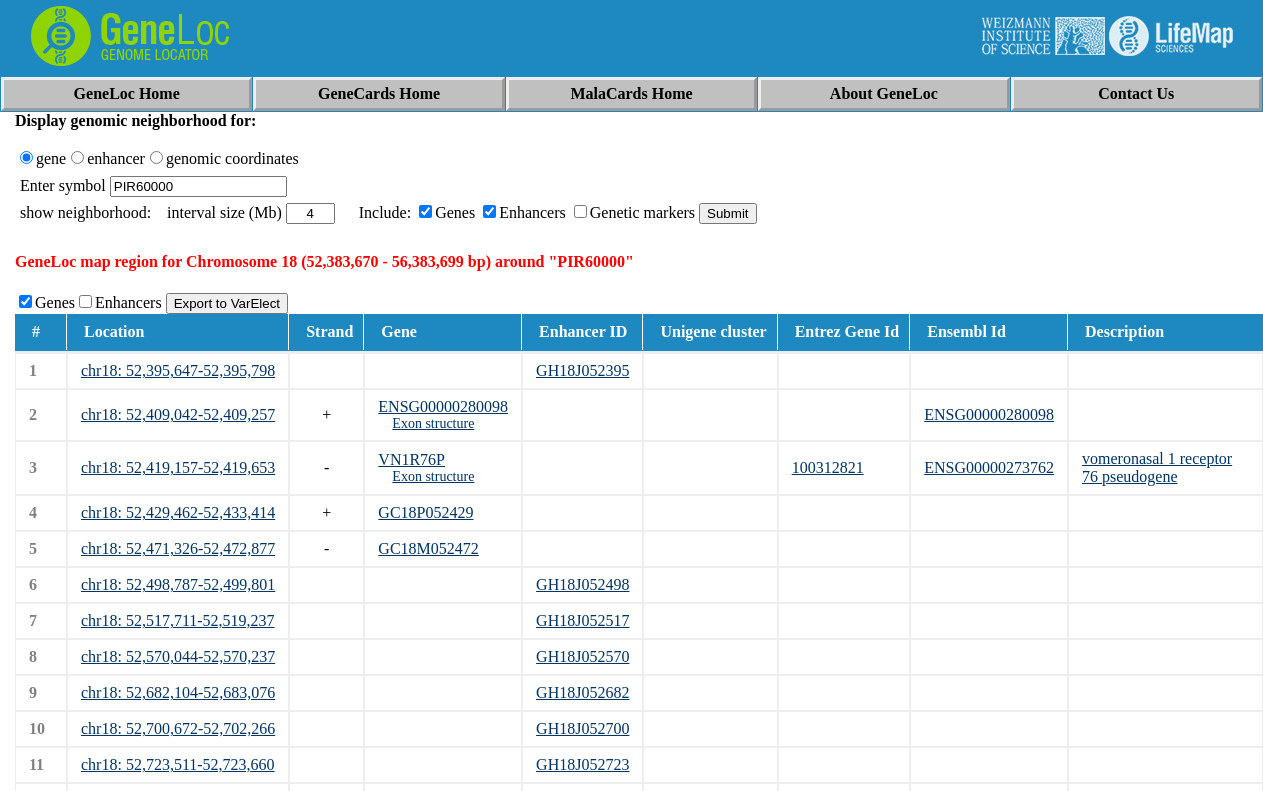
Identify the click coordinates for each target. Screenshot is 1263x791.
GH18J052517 (582, 620)
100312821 (828, 467)
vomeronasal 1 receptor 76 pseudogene (1157, 467)
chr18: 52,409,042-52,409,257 (178, 414)
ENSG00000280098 (443, 406)
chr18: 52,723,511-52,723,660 (178, 764)
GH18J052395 (582, 370)
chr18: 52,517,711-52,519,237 (178, 620)
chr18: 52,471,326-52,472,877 (178, 548)
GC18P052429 (425, 512)
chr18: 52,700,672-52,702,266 (178, 728)
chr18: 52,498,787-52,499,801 (178, 584)
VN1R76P (411, 459)
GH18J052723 (582, 764)
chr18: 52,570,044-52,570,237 (178, 656)
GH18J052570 (582, 656)
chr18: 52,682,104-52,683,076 (178, 692)
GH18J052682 (582, 692)
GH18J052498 (582, 584)
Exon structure (433, 423)
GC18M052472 (428, 548)
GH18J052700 (582, 728)
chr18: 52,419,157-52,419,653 (178, 467)
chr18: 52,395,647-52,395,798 (178, 370)
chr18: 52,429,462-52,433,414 (178, 512)
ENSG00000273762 (989, 467)
